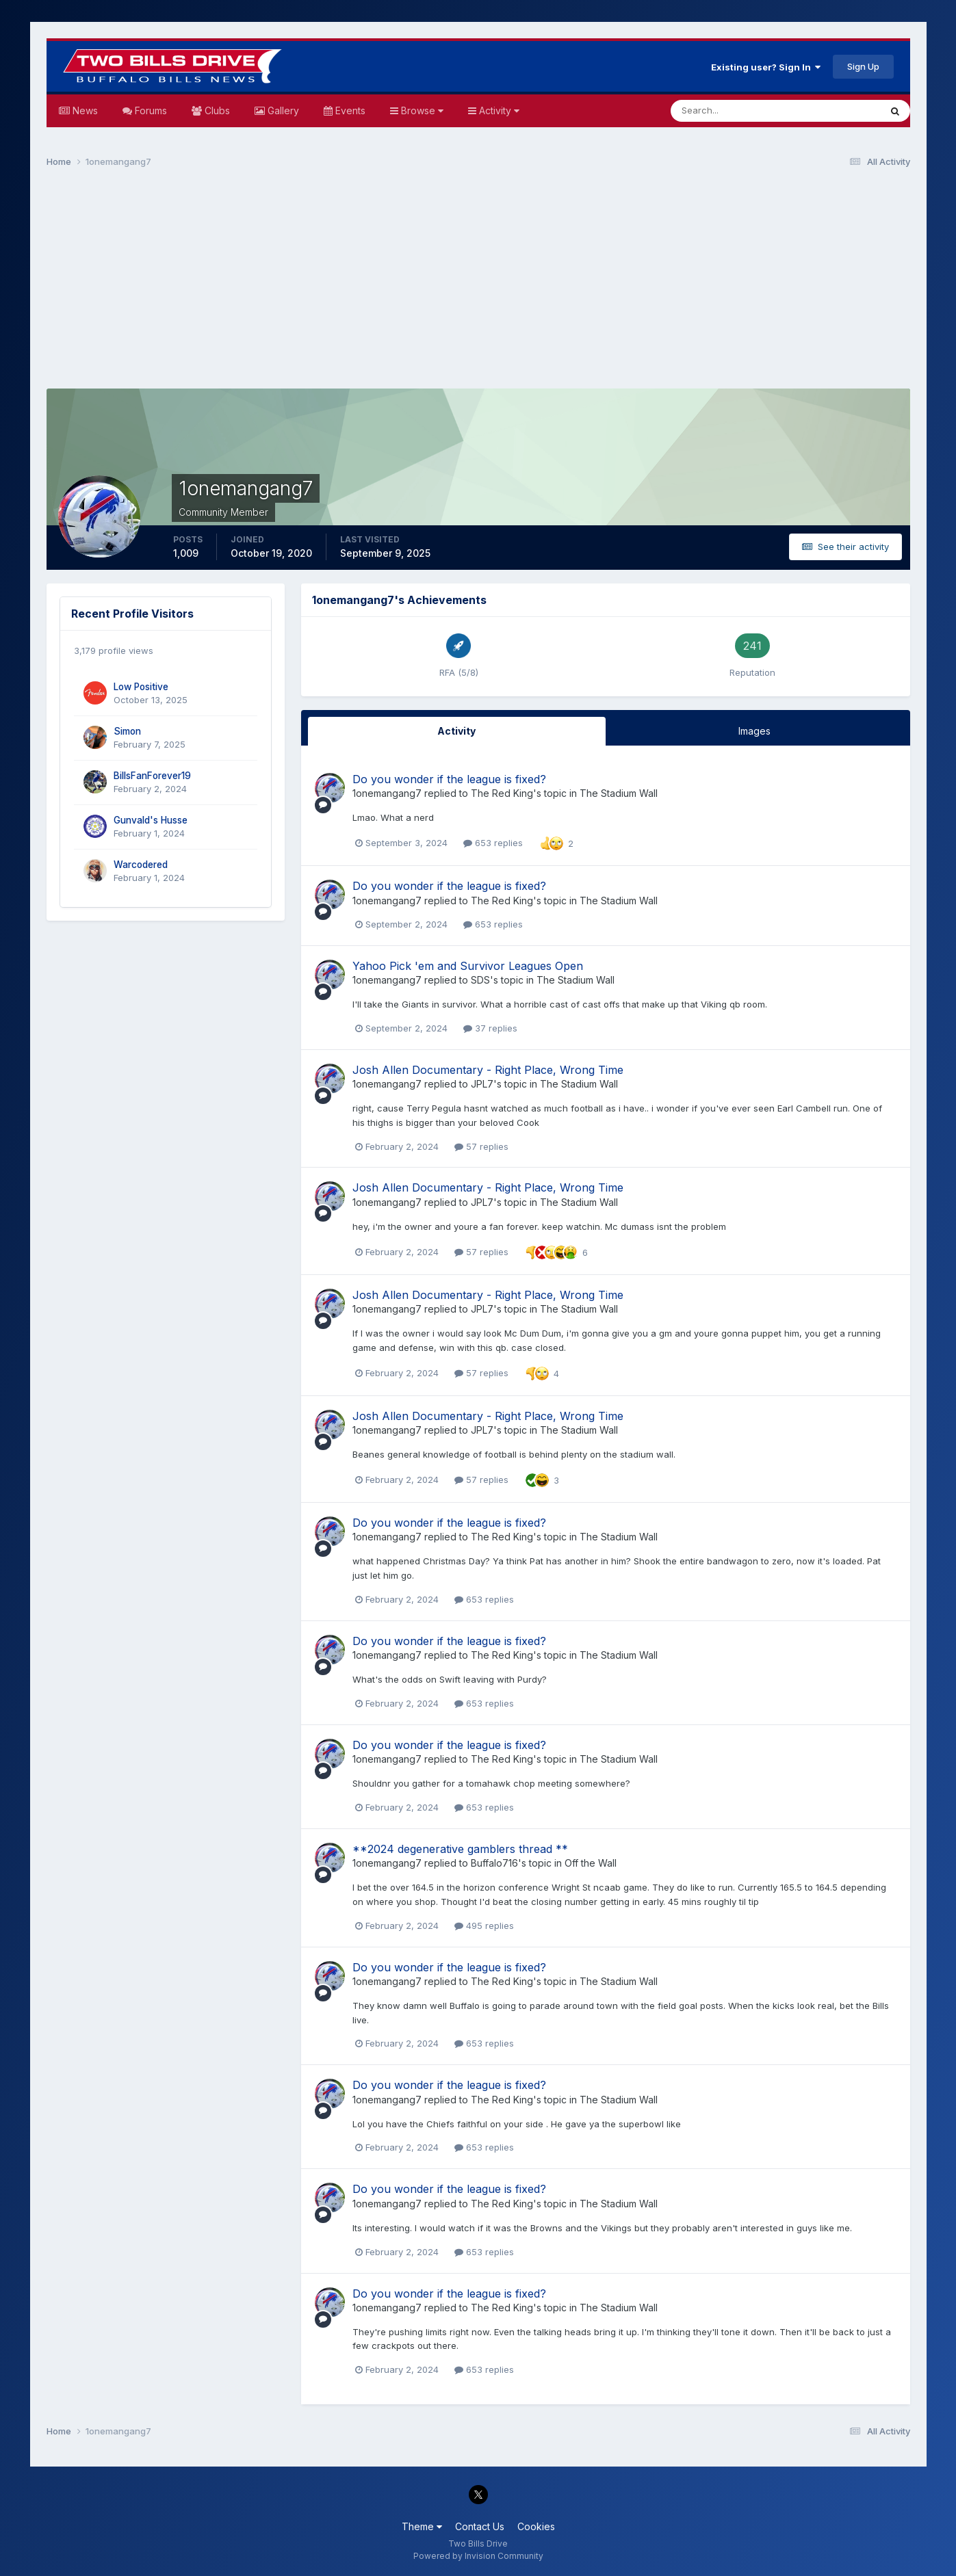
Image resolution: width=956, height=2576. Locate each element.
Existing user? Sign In (766, 67)
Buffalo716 (494, 1863)
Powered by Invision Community (478, 2556)
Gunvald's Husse (151, 820)
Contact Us (479, 2526)
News (84, 110)
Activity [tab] (456, 731)
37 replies (490, 1028)
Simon (127, 731)
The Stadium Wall (619, 793)
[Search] (731, 111)
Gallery (282, 110)
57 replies (481, 1146)
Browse (420, 110)
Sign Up (863, 66)
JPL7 (482, 1084)
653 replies (493, 842)
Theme (422, 2526)
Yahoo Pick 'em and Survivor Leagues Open (467, 966)
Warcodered (141, 864)
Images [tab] (754, 731)
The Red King (502, 793)
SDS (480, 980)
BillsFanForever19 (152, 775)
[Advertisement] (478, 284)
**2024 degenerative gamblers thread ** (460, 1849)
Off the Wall (591, 1863)
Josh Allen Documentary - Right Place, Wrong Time (487, 1070)
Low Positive (141, 686)
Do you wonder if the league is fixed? (449, 779)
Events (349, 110)
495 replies (484, 1925)
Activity (497, 110)
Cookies (536, 2526)
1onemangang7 (387, 793)
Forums (149, 110)
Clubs (216, 110)
